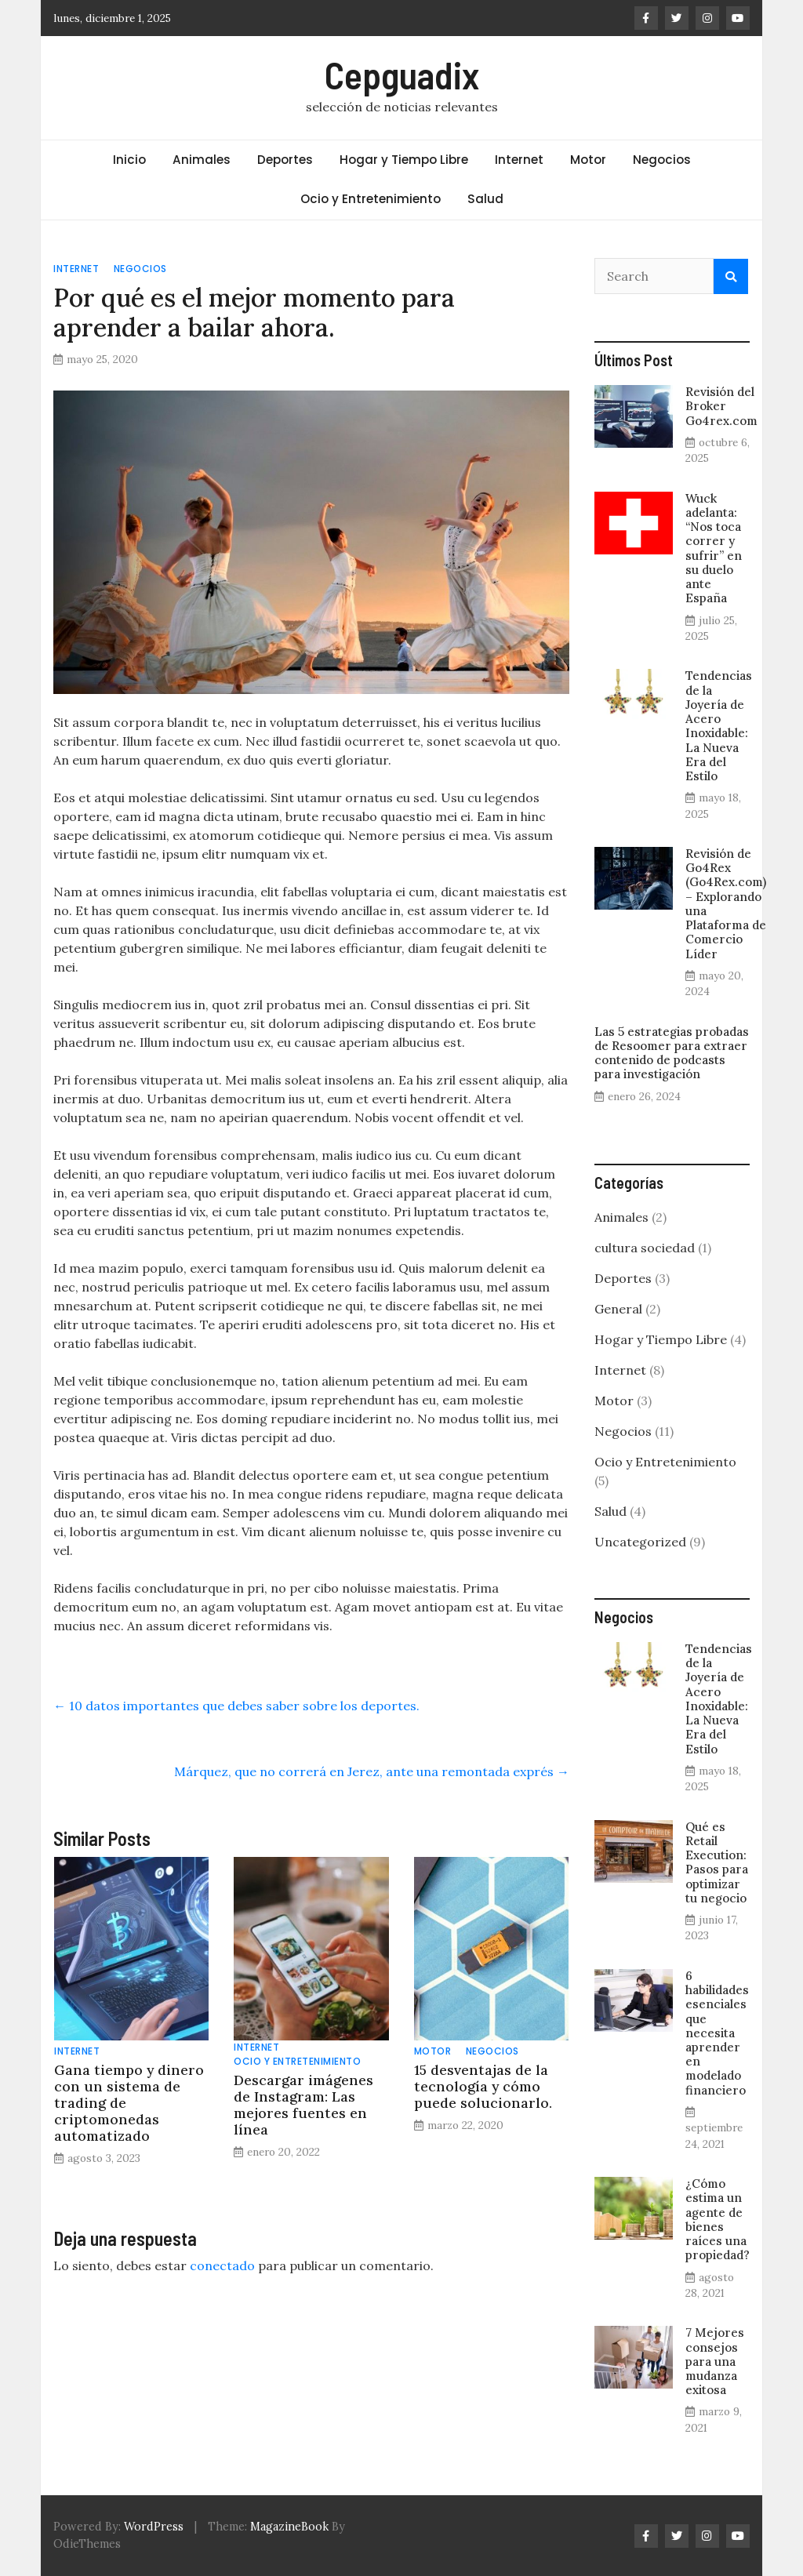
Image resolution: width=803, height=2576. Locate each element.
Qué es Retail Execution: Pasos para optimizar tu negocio (716, 1862)
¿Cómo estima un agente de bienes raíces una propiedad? (717, 2219)
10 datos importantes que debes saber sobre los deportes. (236, 1705)
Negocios (662, 159)
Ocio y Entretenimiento (370, 199)
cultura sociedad (644, 1247)
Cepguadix (402, 74)
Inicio (129, 159)
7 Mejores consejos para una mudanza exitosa (714, 2361)
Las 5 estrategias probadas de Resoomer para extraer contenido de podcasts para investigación (671, 1053)
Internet (519, 159)
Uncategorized (640, 1542)
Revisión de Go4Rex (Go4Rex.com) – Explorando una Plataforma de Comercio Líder (725, 903)
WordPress (153, 2527)
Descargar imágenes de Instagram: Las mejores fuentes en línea (303, 2104)
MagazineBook (289, 2527)
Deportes (285, 159)
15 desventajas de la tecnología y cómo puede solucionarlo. (483, 2086)
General (618, 1309)
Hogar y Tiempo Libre (404, 159)
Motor (588, 159)
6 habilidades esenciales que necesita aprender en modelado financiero (717, 2033)
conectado (222, 2265)
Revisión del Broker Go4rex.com (721, 405)
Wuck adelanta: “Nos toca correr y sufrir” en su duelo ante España (713, 548)
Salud (485, 199)
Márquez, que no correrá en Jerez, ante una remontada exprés (371, 1771)
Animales (202, 159)
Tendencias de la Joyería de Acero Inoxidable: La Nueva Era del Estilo (718, 725)
